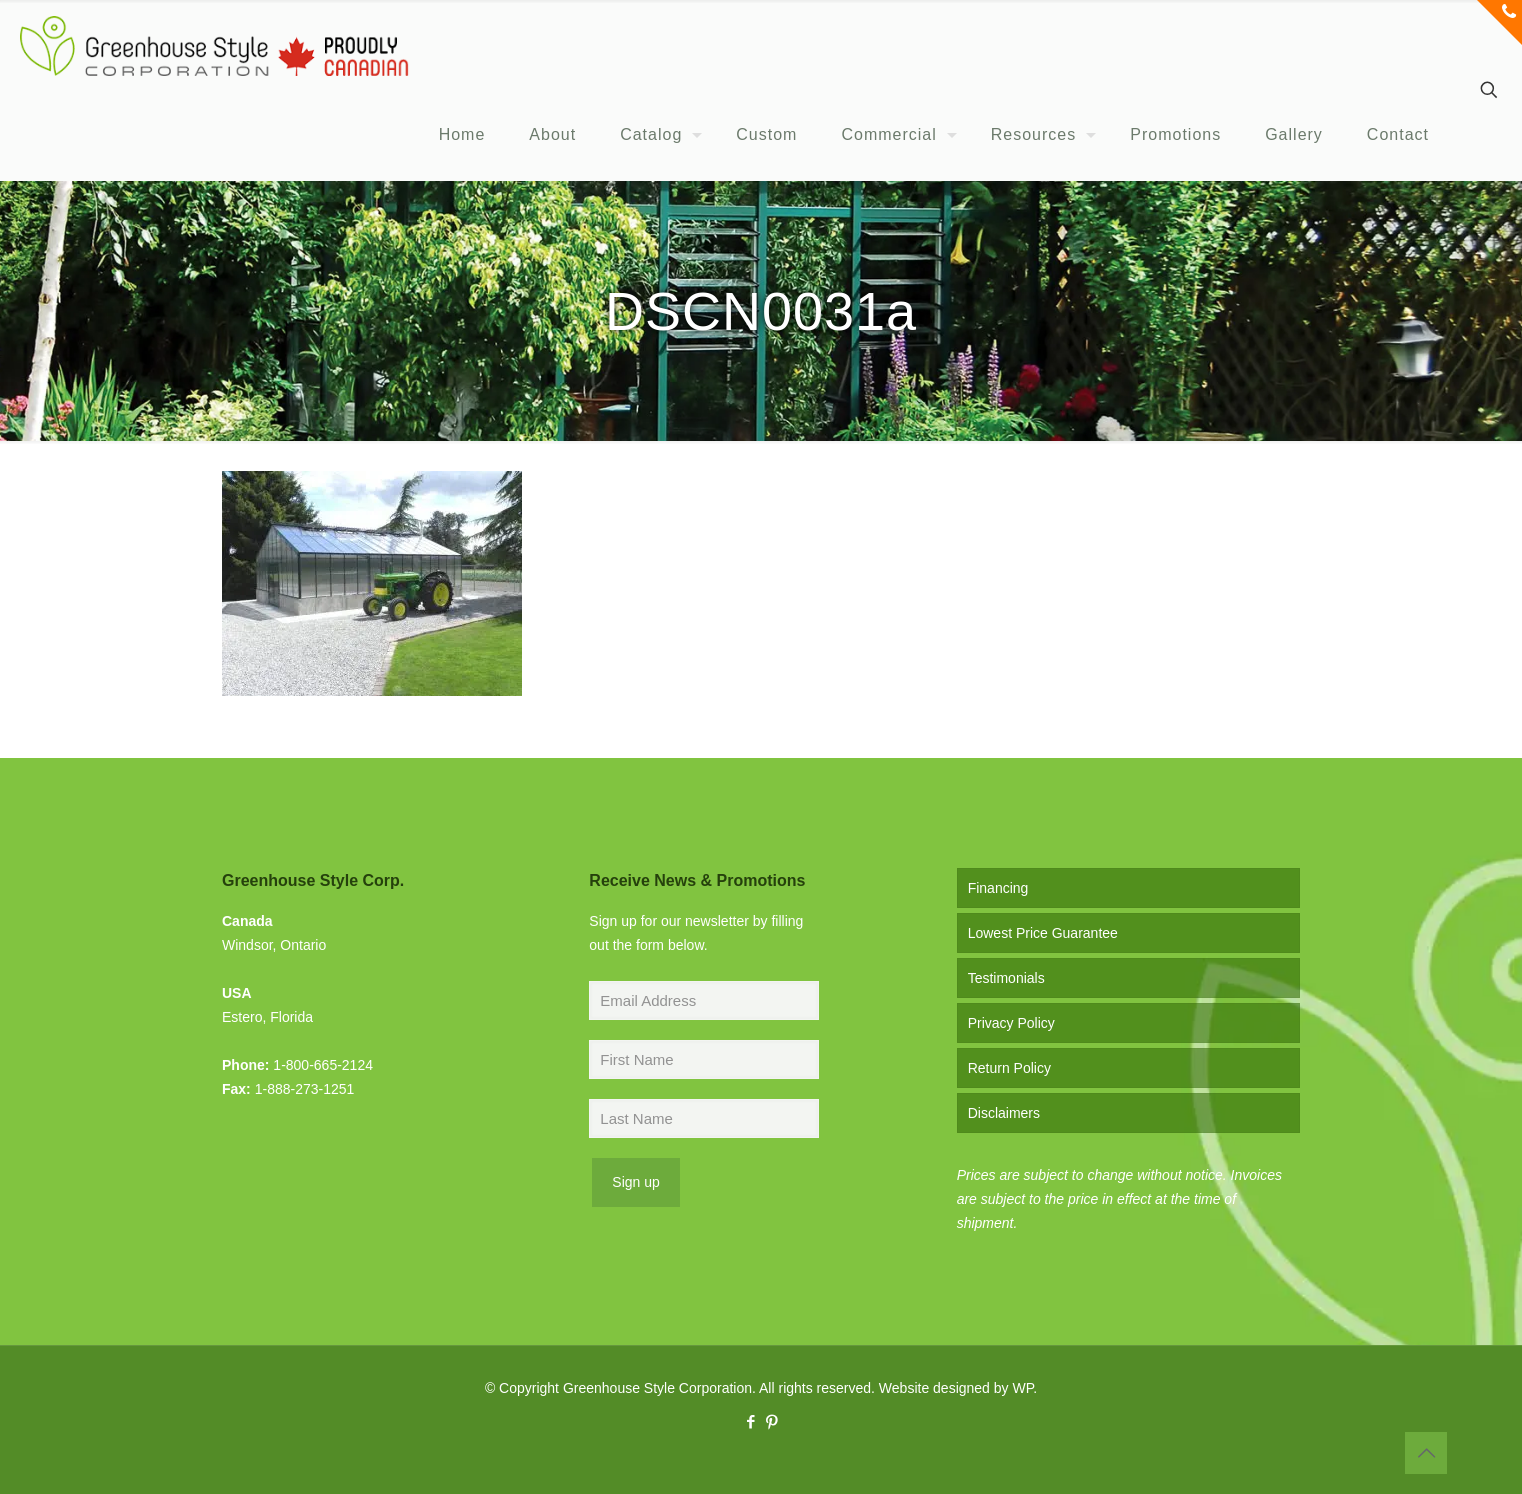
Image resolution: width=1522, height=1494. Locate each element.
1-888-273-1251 (305, 1089)
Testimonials (1006, 978)
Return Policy (1009, 1068)
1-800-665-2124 (323, 1065)
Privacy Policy (1011, 1023)
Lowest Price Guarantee (1043, 933)
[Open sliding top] (1499, 22)
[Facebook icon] (750, 1421)
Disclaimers (1004, 1113)
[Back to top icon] (1426, 1453)
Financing (998, 888)
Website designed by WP (956, 1388)
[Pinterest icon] (771, 1421)
